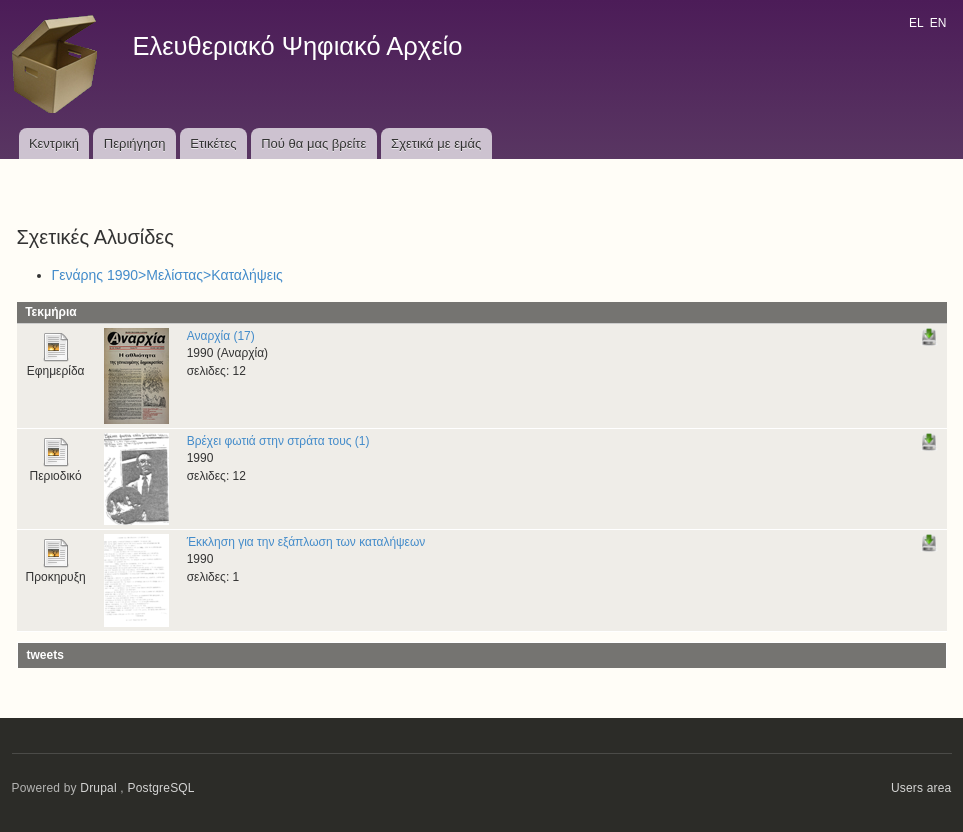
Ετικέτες (213, 143)
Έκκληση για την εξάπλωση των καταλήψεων (306, 542)
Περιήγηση (135, 143)
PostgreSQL (160, 788)
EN (938, 23)
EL (916, 23)
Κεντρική (54, 143)
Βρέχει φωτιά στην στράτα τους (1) (278, 441)
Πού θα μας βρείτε (313, 143)
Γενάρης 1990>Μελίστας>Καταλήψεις (167, 275)
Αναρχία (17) (221, 336)
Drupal (98, 788)
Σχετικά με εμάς (436, 143)
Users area (921, 788)
